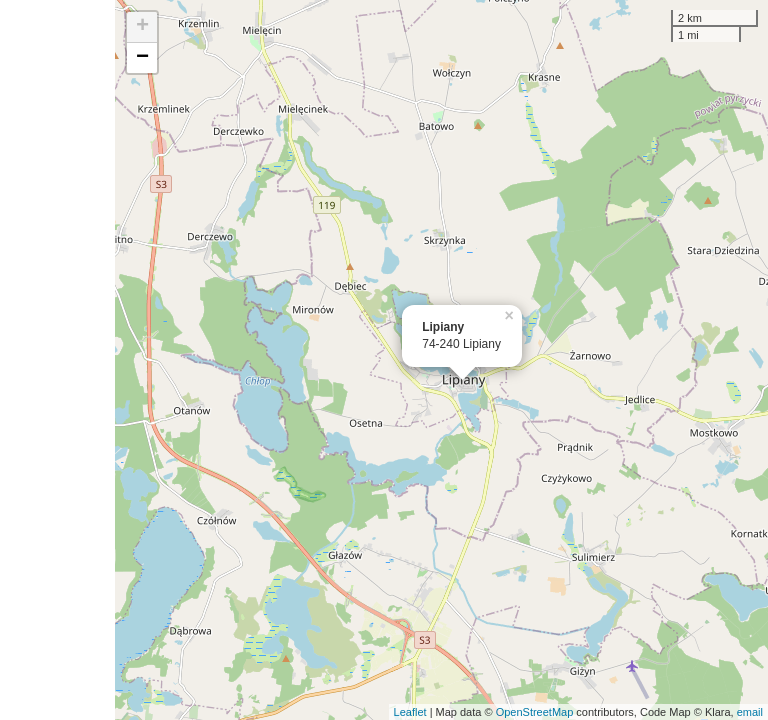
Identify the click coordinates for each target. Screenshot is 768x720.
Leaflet (410, 712)
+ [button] (142, 27)
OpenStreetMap (535, 712)
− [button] (142, 58)
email (750, 712)
